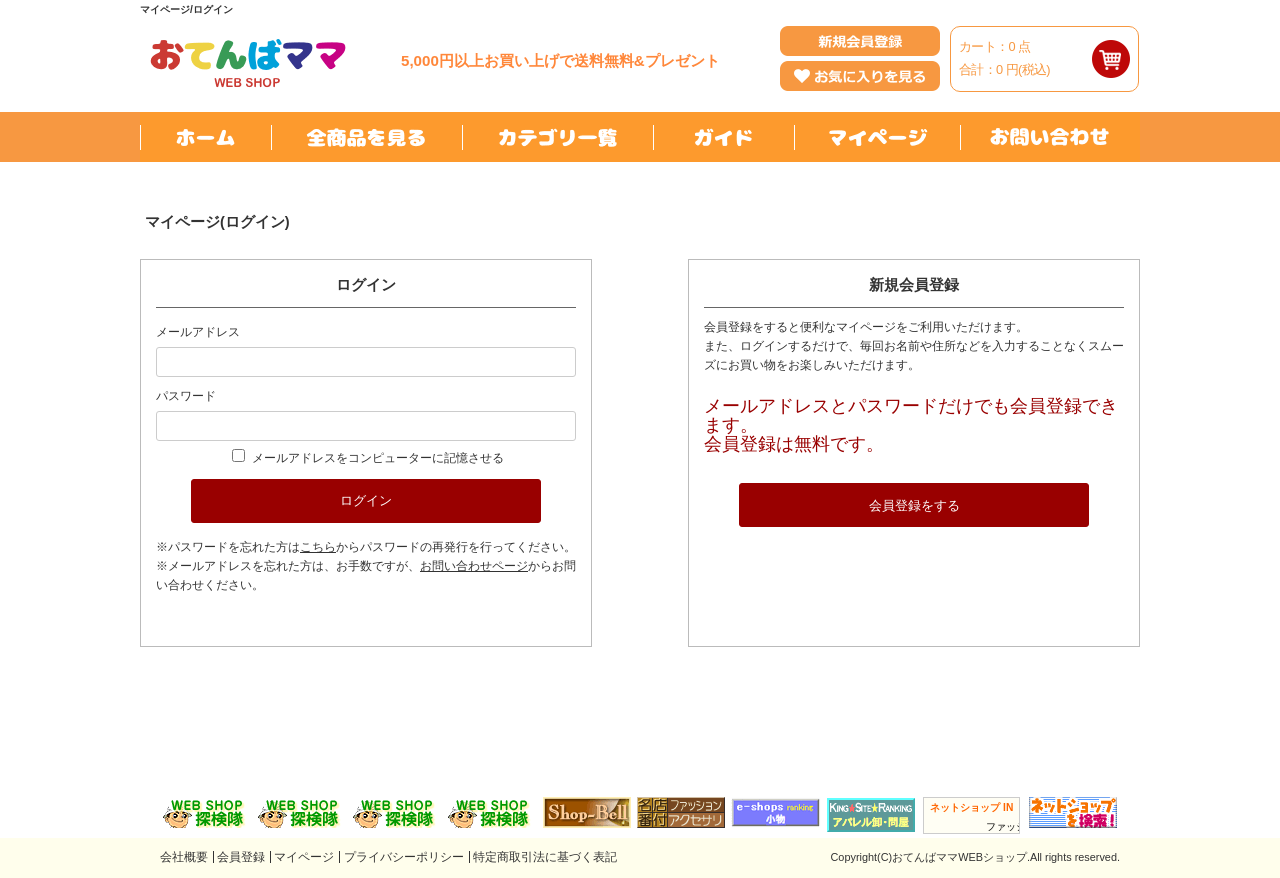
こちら (318, 547)
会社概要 (184, 857)
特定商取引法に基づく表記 (545, 857)
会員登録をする (914, 505)
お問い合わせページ (474, 566)
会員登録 (241, 857)
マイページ (304, 857)
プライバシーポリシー (404, 857)
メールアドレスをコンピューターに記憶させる (378, 458)
